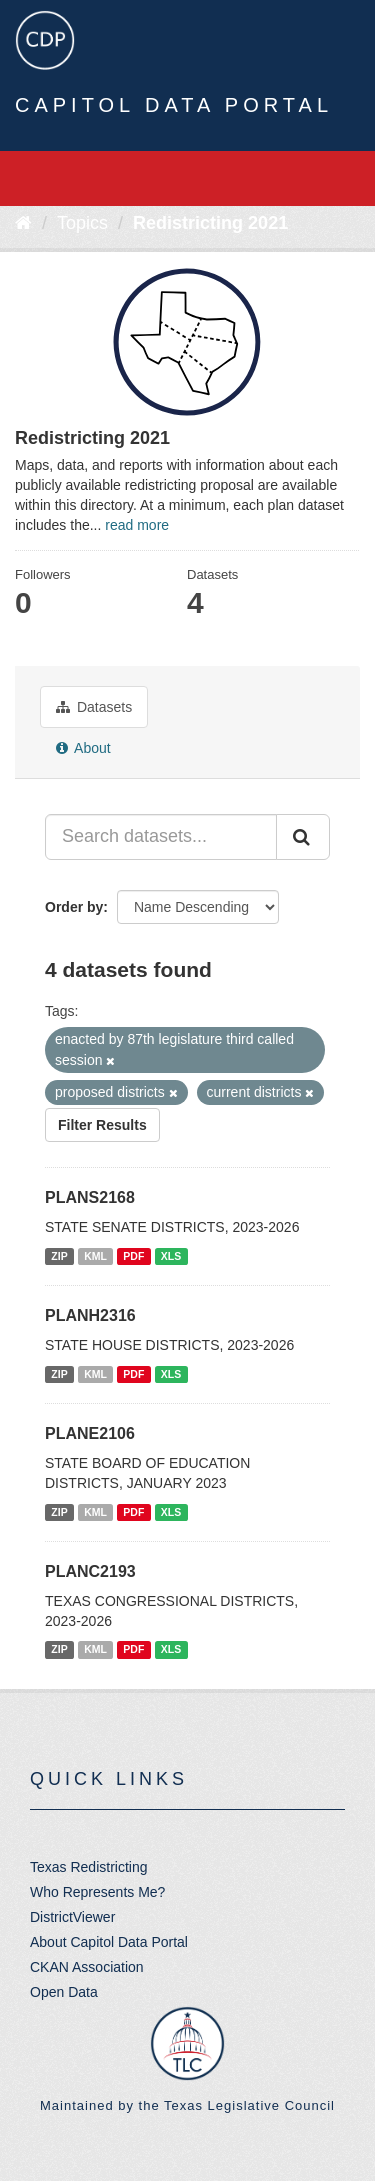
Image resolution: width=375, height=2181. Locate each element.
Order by (74, 907)
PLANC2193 (90, 1571)
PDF (133, 1256)
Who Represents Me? (97, 1892)
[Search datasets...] (161, 837)
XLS (171, 1256)
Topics (82, 223)
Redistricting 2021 (210, 223)
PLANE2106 (90, 1433)
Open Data (64, 1992)
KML (95, 1256)
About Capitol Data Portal (109, 1942)
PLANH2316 (90, 1315)
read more (137, 525)
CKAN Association (87, 1967)
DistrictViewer (72, 1917)
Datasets (94, 707)
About (83, 748)
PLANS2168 (90, 1197)
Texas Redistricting (89, 1867)
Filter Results (102, 1125)
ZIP (59, 1256)
